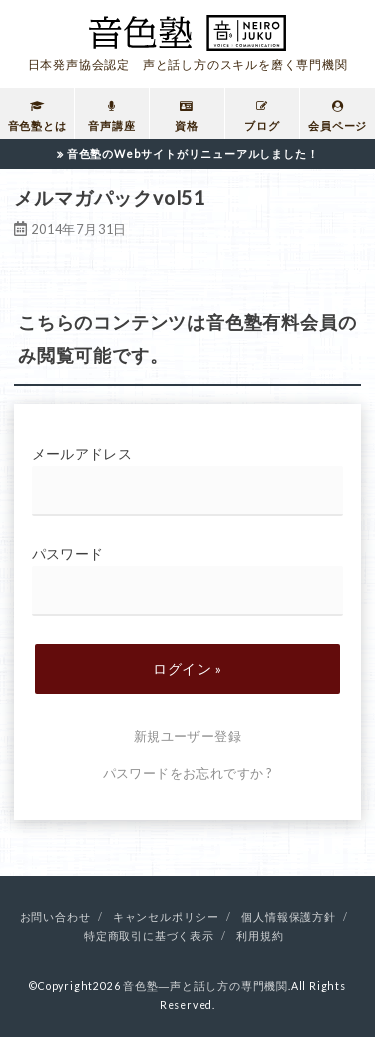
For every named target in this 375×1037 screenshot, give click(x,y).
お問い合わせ (55, 917)
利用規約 (259, 936)
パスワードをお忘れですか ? (188, 773)
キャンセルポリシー (166, 917)
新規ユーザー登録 (187, 736)
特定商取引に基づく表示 (149, 936)
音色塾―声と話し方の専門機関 (205, 986)
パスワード (188, 580)
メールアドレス (188, 480)
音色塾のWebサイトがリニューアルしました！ (193, 153)
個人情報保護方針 (288, 917)
